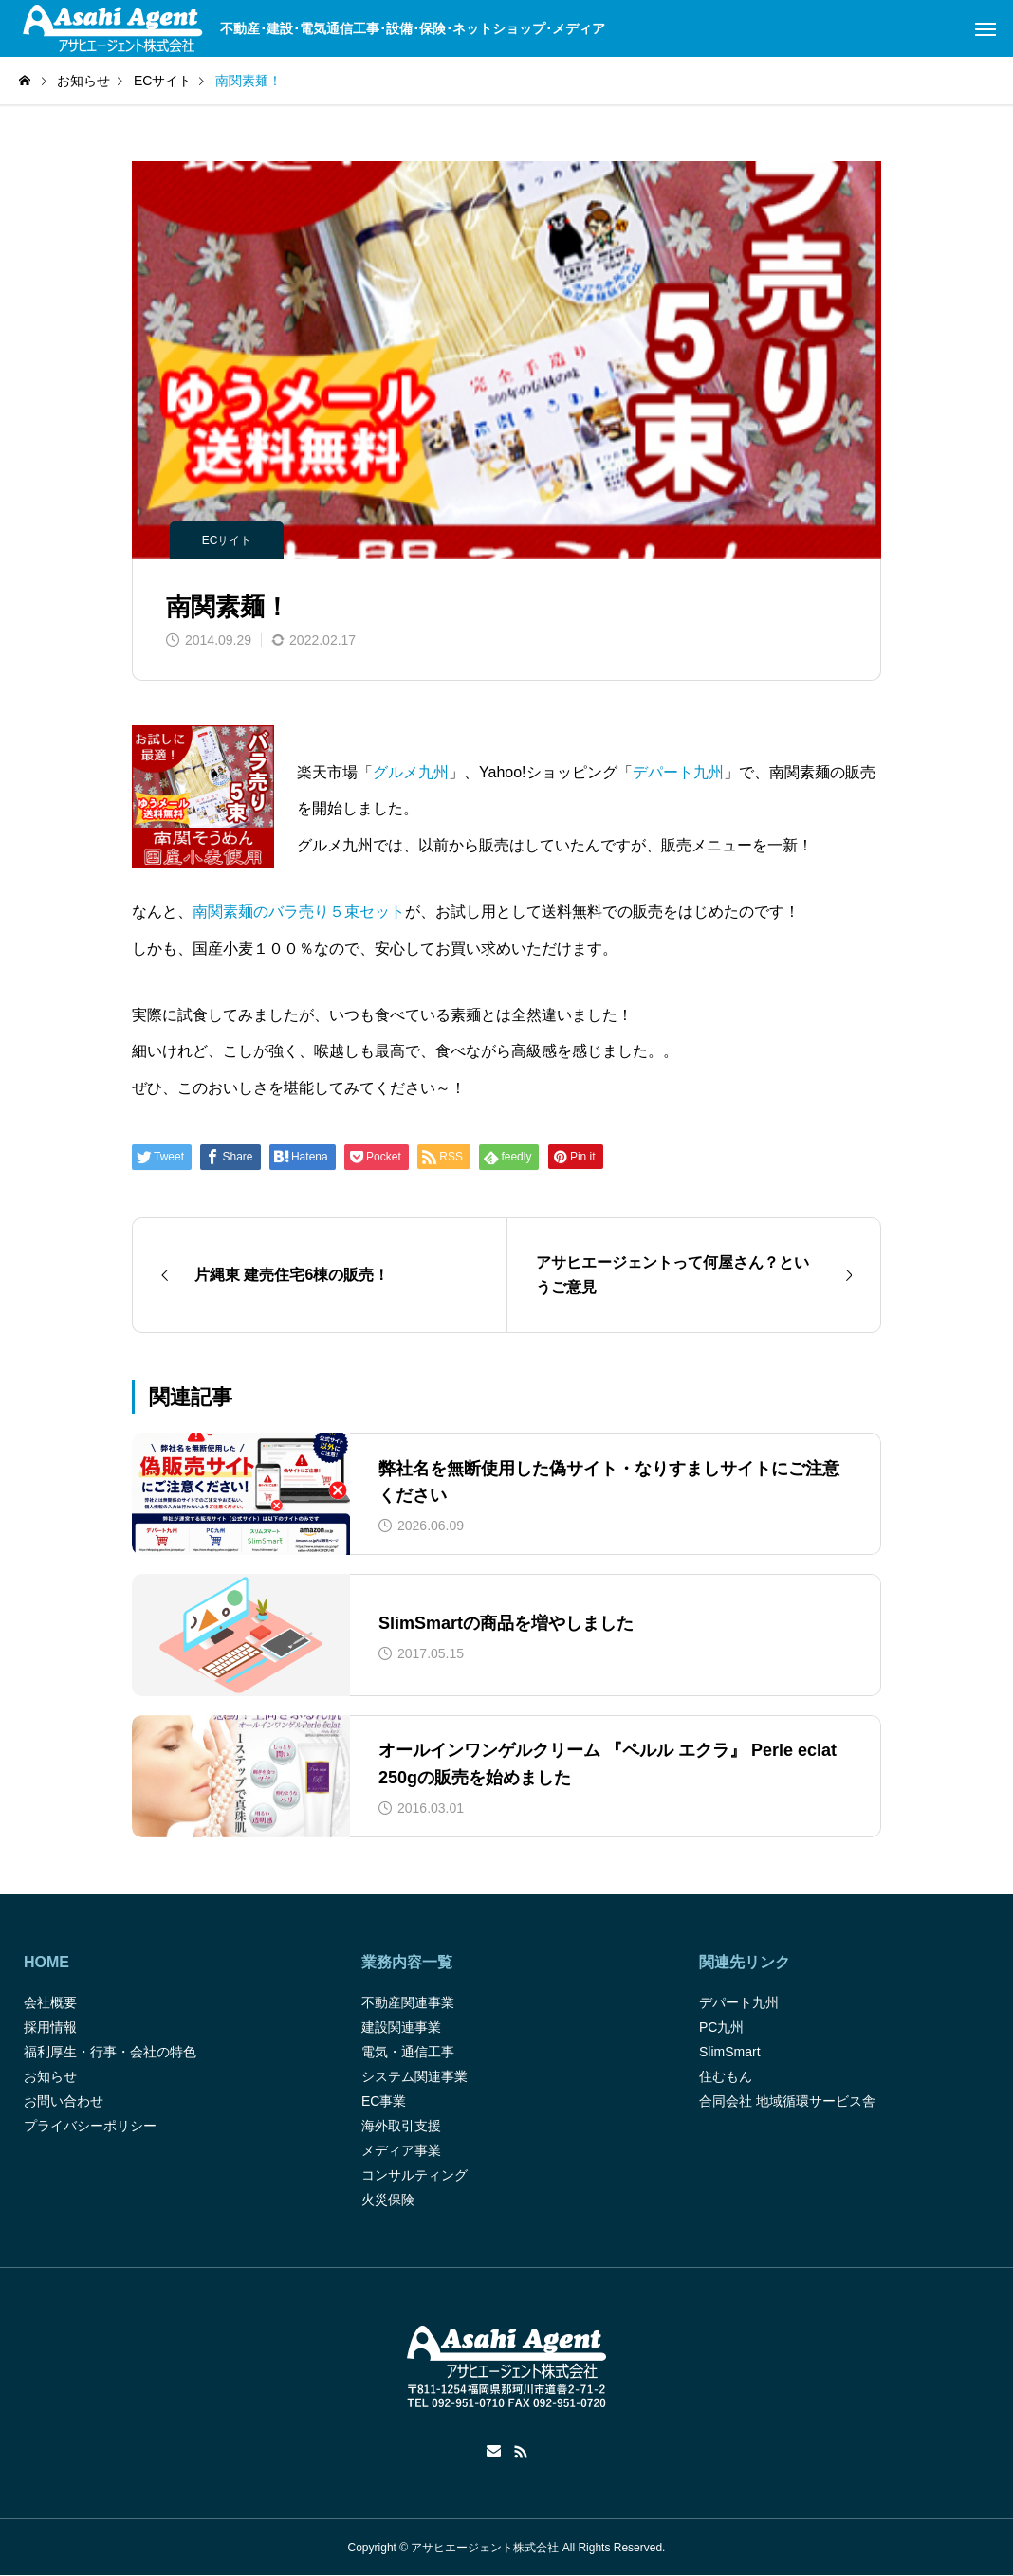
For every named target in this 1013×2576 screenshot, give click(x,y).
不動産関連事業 (407, 2002)
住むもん (725, 2076)
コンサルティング (414, 2175)
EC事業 (383, 2101)
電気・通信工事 (407, 2051)
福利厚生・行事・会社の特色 (110, 2051)
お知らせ (50, 2076)
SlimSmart (730, 2051)
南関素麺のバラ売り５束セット (299, 912)
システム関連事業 (414, 2076)
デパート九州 (678, 772)
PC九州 (721, 2027)
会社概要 (50, 2002)
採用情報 (50, 2027)
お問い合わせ (63, 2101)
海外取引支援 (401, 2125)
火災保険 (387, 2199)
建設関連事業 (401, 2027)
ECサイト (227, 540)
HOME (46, 1962)
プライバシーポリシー (90, 2125)
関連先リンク (744, 1962)
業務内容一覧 (406, 1962)
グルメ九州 (411, 772)
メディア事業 (401, 2150)
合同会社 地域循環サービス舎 (787, 2101)
